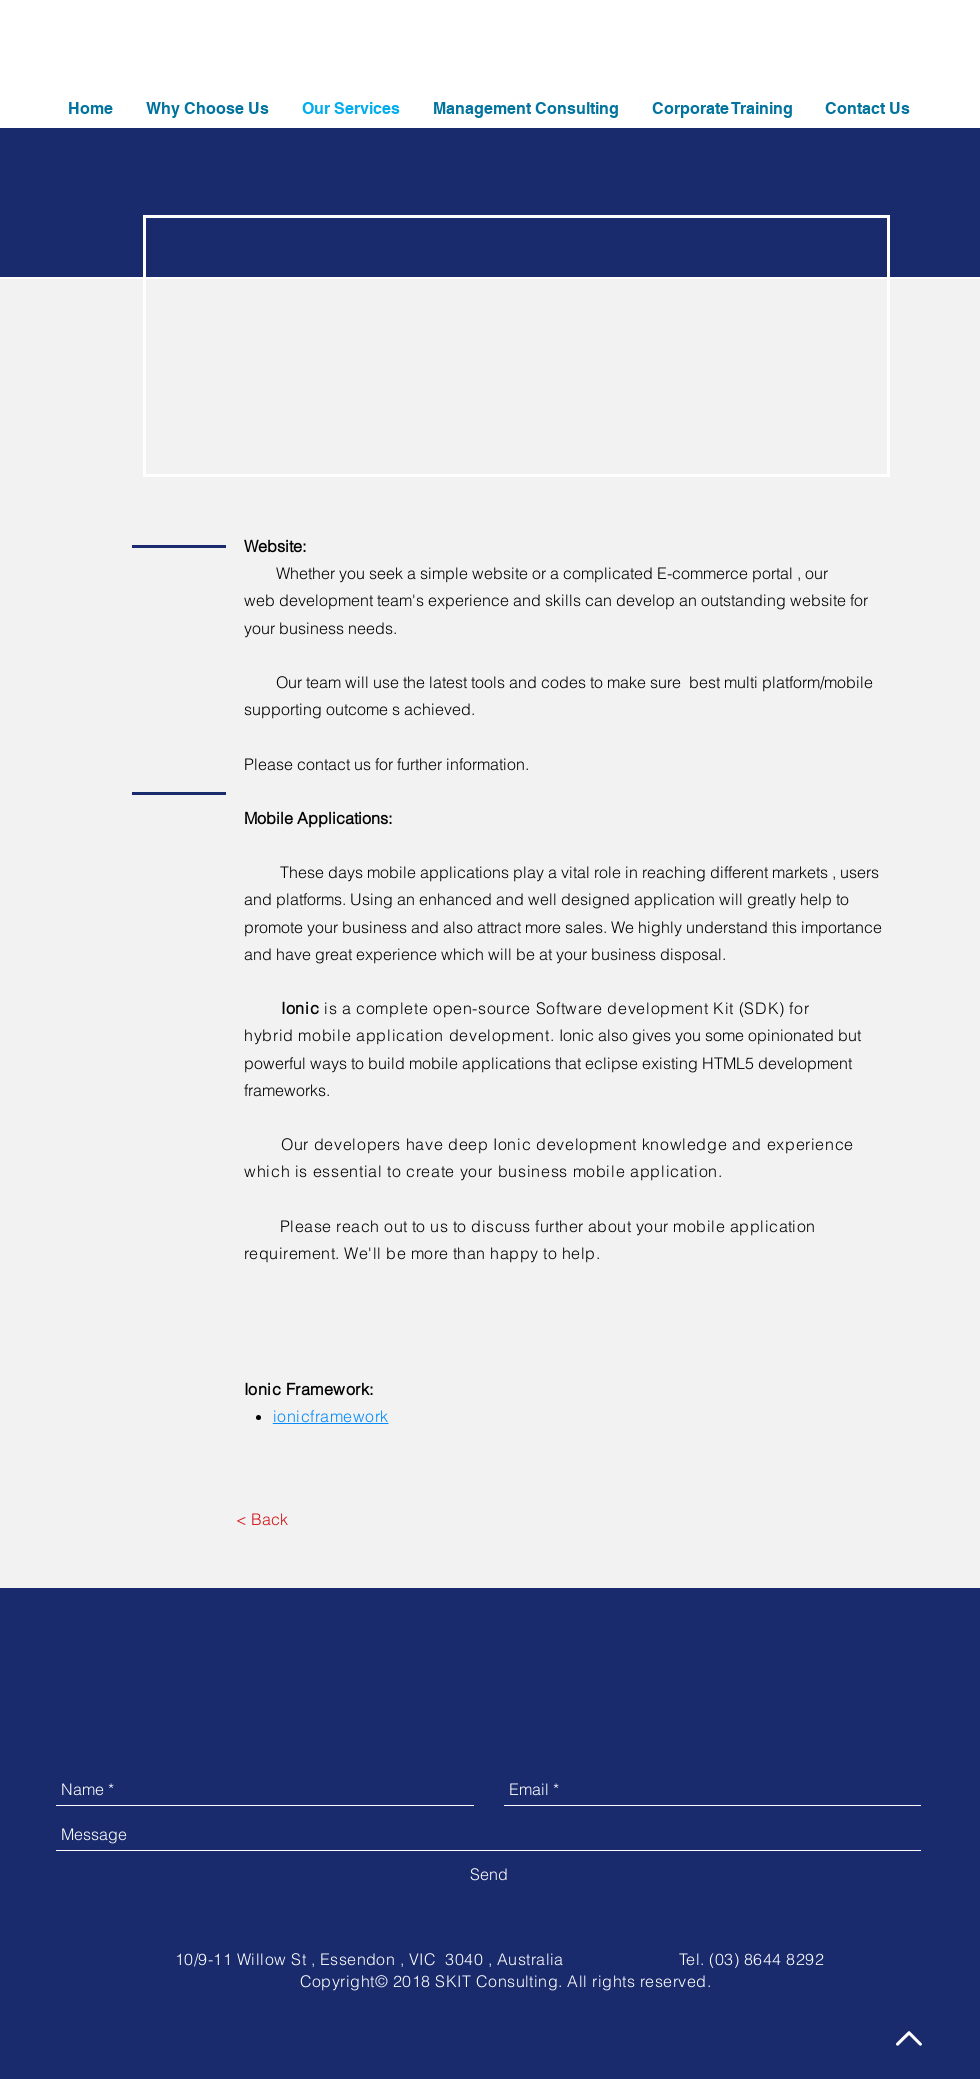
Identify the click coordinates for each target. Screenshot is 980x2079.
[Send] (489, 1874)
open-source (482, 1008)
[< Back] (261, 1519)
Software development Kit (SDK (658, 1008)
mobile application (371, 1035)
